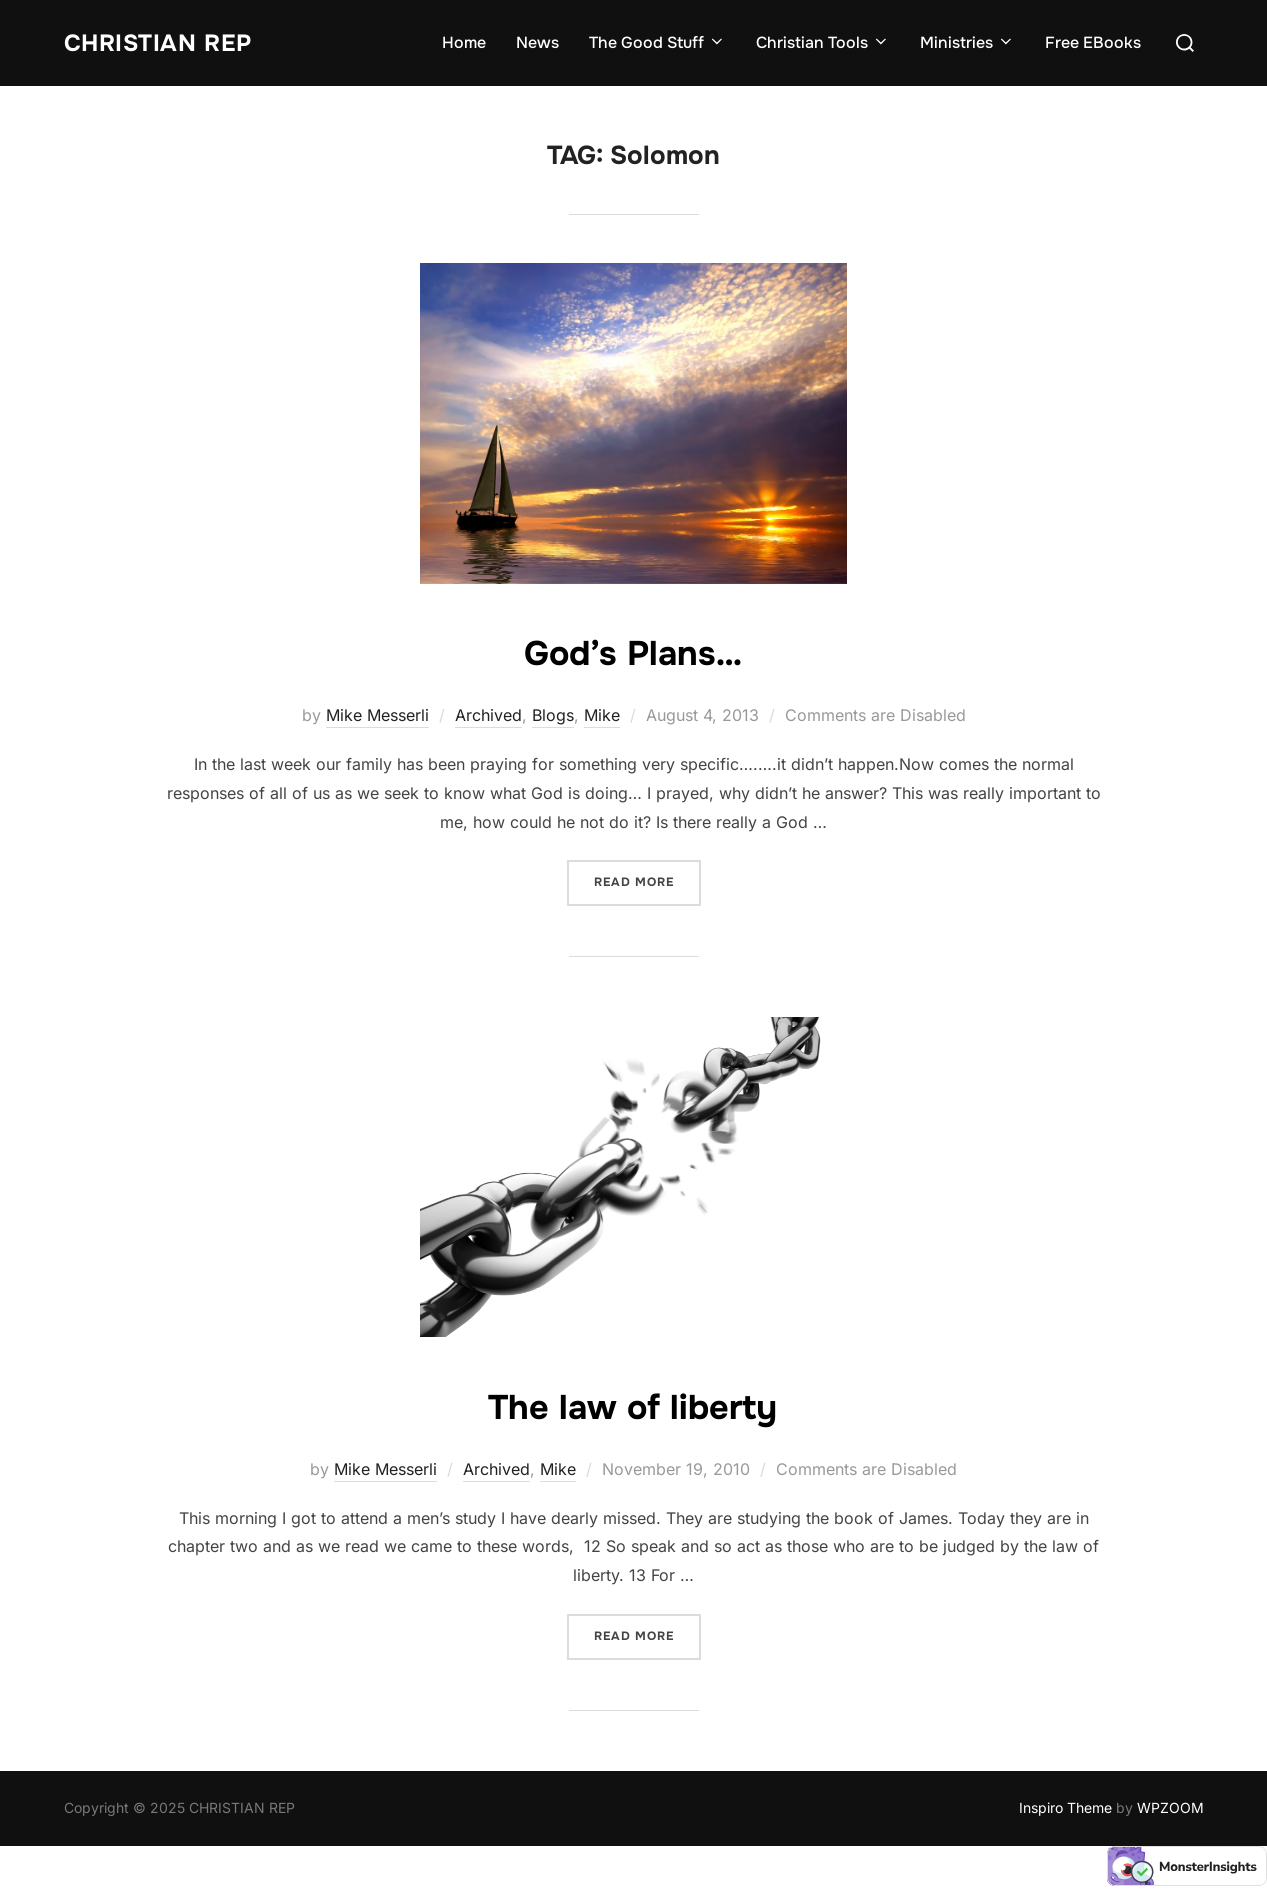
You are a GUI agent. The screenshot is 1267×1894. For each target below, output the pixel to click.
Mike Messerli (377, 715)
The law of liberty (632, 1405)
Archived (488, 715)
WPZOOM (1170, 1807)
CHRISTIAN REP (170, 42)
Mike (602, 715)
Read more (647, 880)
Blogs (553, 715)
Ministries (967, 42)
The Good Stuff (657, 42)
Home (464, 42)
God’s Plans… (633, 651)
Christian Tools (823, 42)
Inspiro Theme (1065, 1807)
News (537, 42)
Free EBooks (1093, 42)
